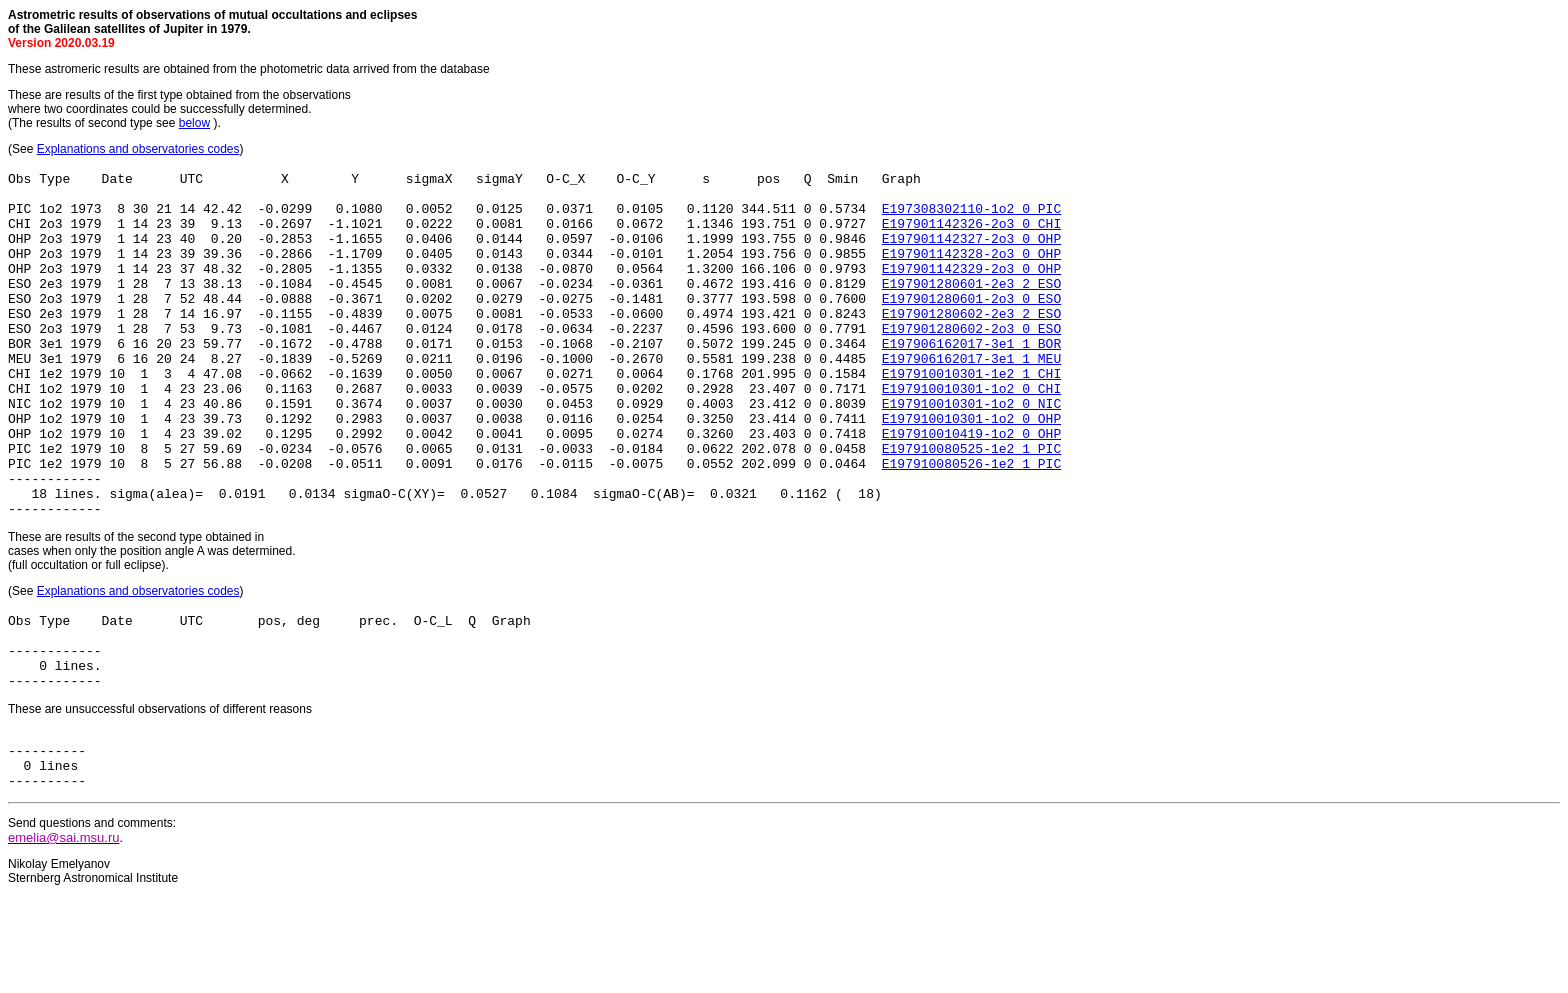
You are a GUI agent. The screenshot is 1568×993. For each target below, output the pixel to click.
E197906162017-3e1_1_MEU (971, 397)
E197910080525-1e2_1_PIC (971, 505)
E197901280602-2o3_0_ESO (971, 361)
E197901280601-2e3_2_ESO (971, 307)
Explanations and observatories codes (138, 149)
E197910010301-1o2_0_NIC (971, 451)
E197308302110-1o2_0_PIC (971, 217)
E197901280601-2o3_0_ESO (971, 325)
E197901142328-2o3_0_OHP (971, 271)
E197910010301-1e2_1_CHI (971, 415)
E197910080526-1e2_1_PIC (971, 523)
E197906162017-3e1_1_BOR (971, 379)
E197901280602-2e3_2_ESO (971, 343)
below (194, 123)
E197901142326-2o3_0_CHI (971, 235)
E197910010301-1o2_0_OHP (971, 469)
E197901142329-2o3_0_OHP (971, 289)
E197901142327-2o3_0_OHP (971, 253)
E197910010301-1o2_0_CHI (971, 433)
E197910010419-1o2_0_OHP (971, 487)
